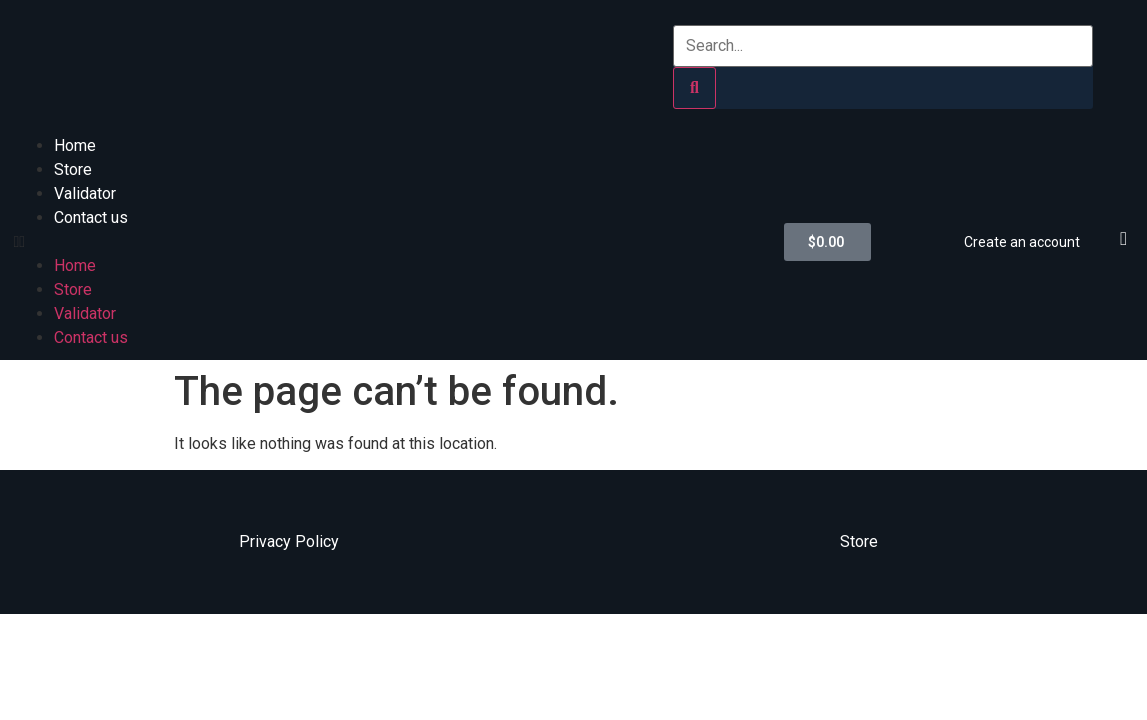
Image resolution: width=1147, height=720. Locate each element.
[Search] (694, 88)
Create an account (1022, 242)
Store (73, 169)
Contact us (91, 217)
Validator (85, 193)
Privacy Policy (289, 541)
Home (75, 145)
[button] (389, 242)
